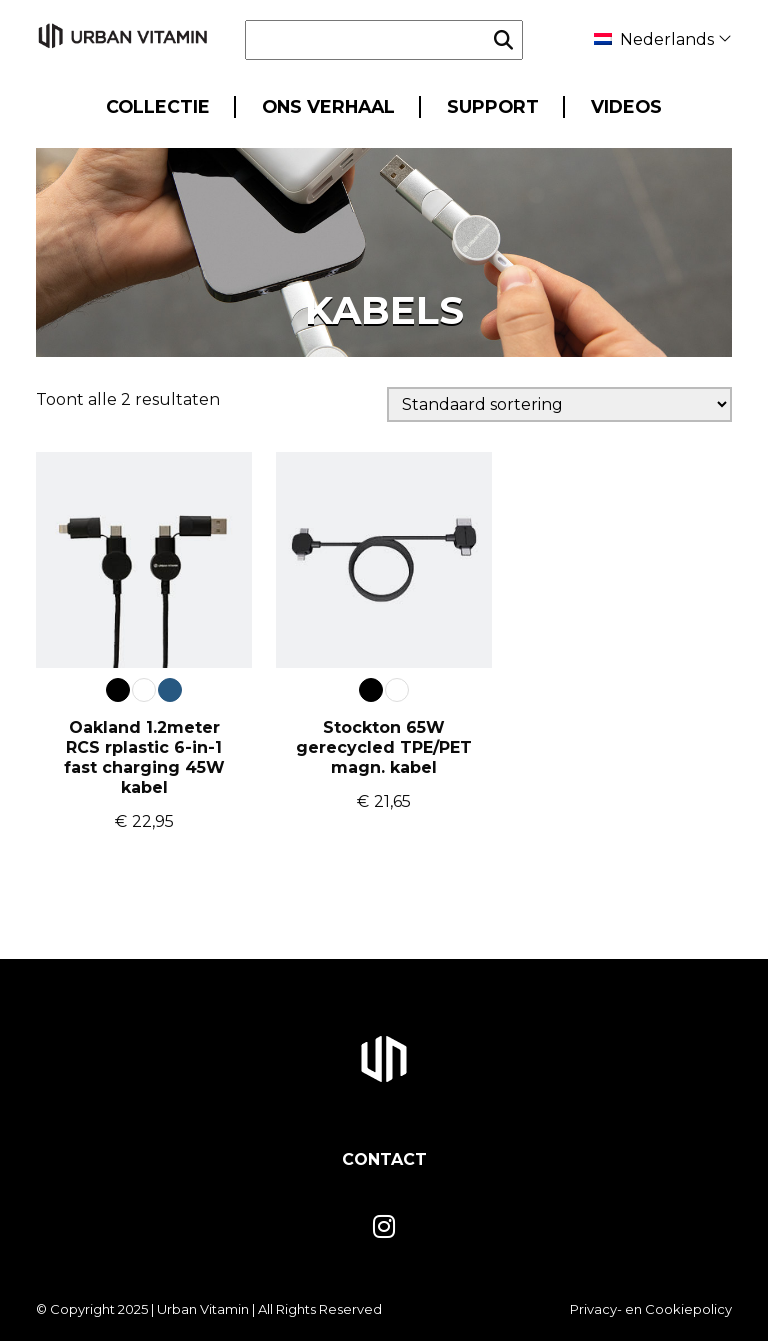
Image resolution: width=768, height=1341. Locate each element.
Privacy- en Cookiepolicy (651, 1309)
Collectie (158, 106)
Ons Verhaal (328, 106)
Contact (384, 1159)
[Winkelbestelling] (559, 404)
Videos (626, 106)
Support (493, 106)
